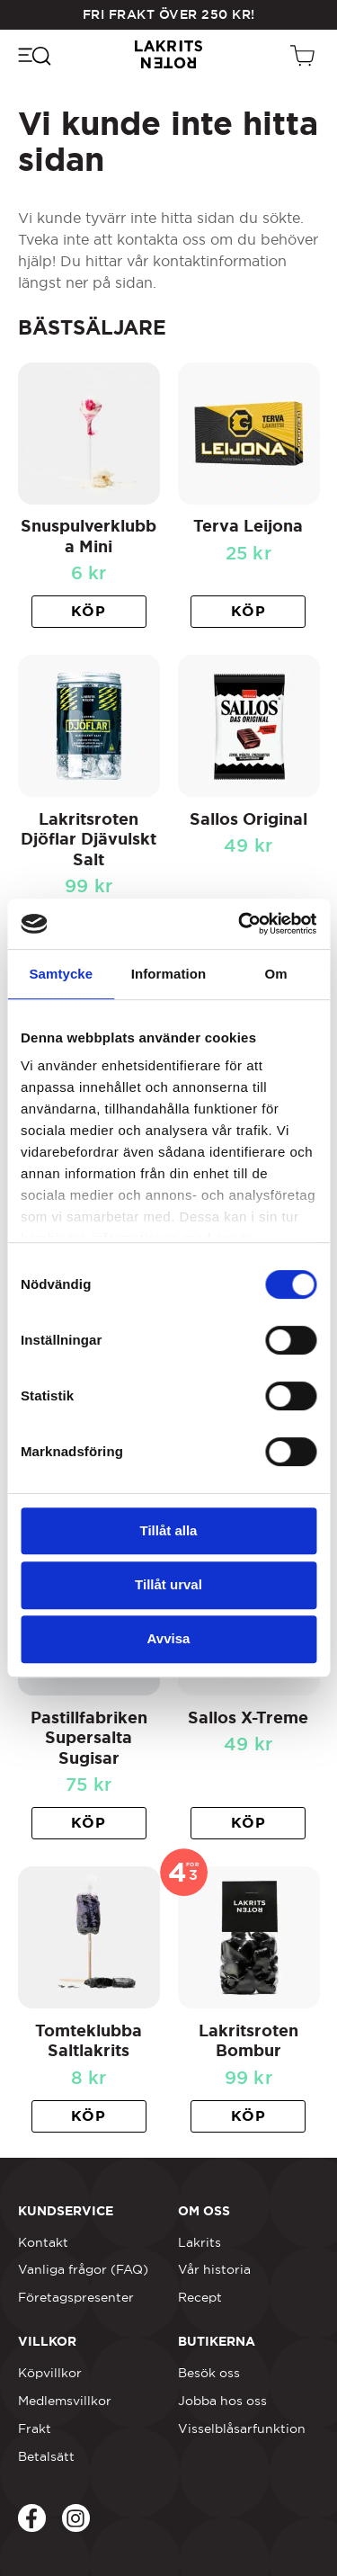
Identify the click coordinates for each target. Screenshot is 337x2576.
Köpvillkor (50, 2373)
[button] (88, 611)
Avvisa (169, 1638)
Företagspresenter (76, 2297)
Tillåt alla (169, 1530)
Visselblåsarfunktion (242, 2428)
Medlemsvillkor (64, 2401)
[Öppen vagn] (304, 54)
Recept (200, 2297)
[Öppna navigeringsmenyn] (33, 54)
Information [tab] (169, 973)
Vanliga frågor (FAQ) (83, 2269)
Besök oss (209, 2373)
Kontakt (43, 2242)
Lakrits (199, 2242)
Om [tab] (276, 973)
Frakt (34, 2428)
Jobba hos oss (222, 2401)
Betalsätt (46, 2456)
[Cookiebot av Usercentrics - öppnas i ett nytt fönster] (240, 923)
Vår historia (214, 2269)
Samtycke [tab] (61, 973)
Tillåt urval (168, 1584)
